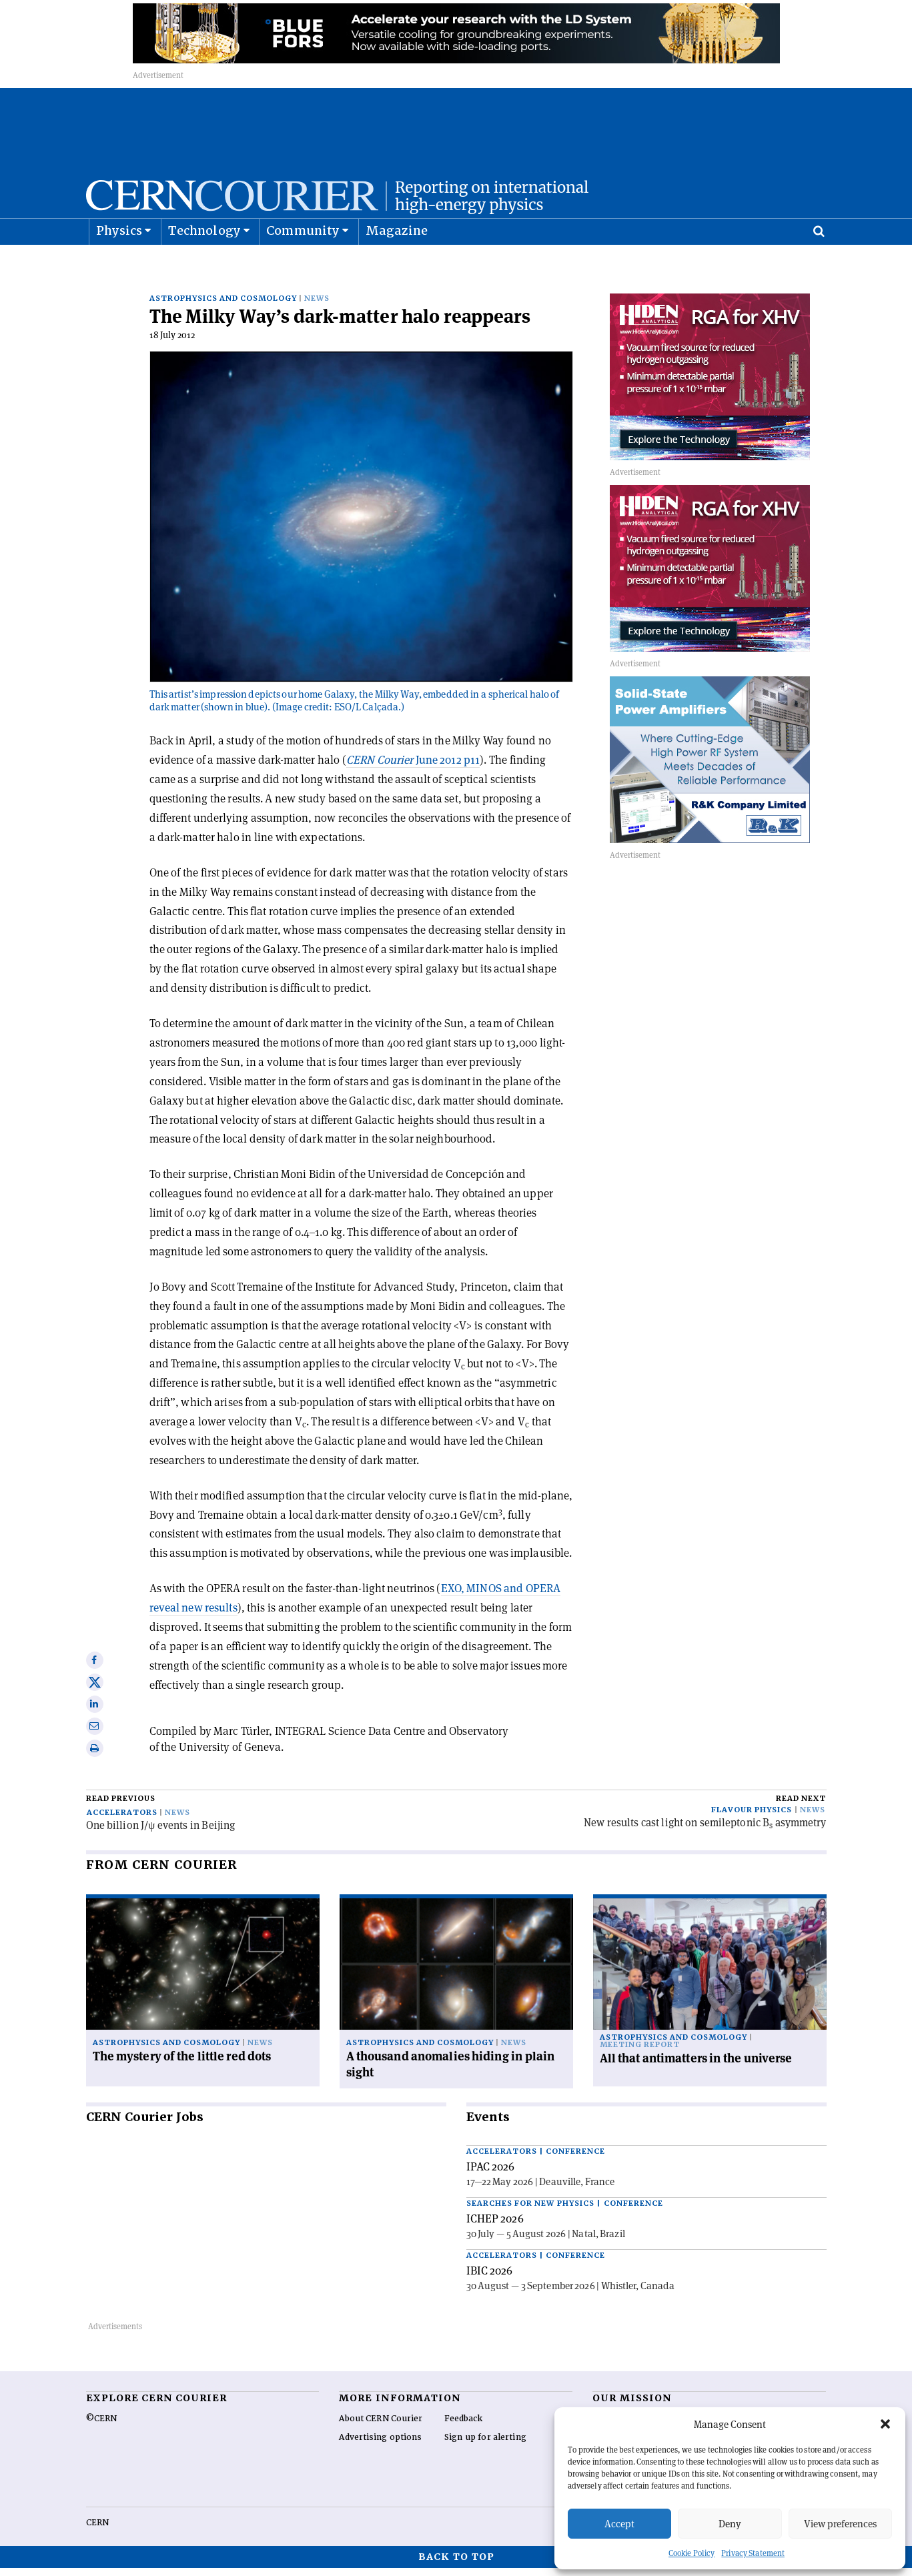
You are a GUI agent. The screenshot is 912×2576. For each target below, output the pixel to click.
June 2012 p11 (413, 767)
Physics (119, 263)
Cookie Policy (691, 2553)
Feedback (463, 2426)
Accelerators (122, 1821)
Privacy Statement (753, 2553)
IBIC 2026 (489, 2278)
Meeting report (640, 2053)
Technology (204, 263)
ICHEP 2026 (495, 2226)
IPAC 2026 (490, 2174)
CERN (97, 2530)
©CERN (101, 2426)
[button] (885, 2424)
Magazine (397, 263)
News (317, 306)
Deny (730, 2523)
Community (303, 263)
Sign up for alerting (485, 2445)
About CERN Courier (380, 2426)
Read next (801, 1807)
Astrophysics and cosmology (223, 306)
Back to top (456, 2565)
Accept (619, 2523)
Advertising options (380, 2445)
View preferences (840, 2523)
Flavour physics (751, 1818)
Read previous (120, 1807)
